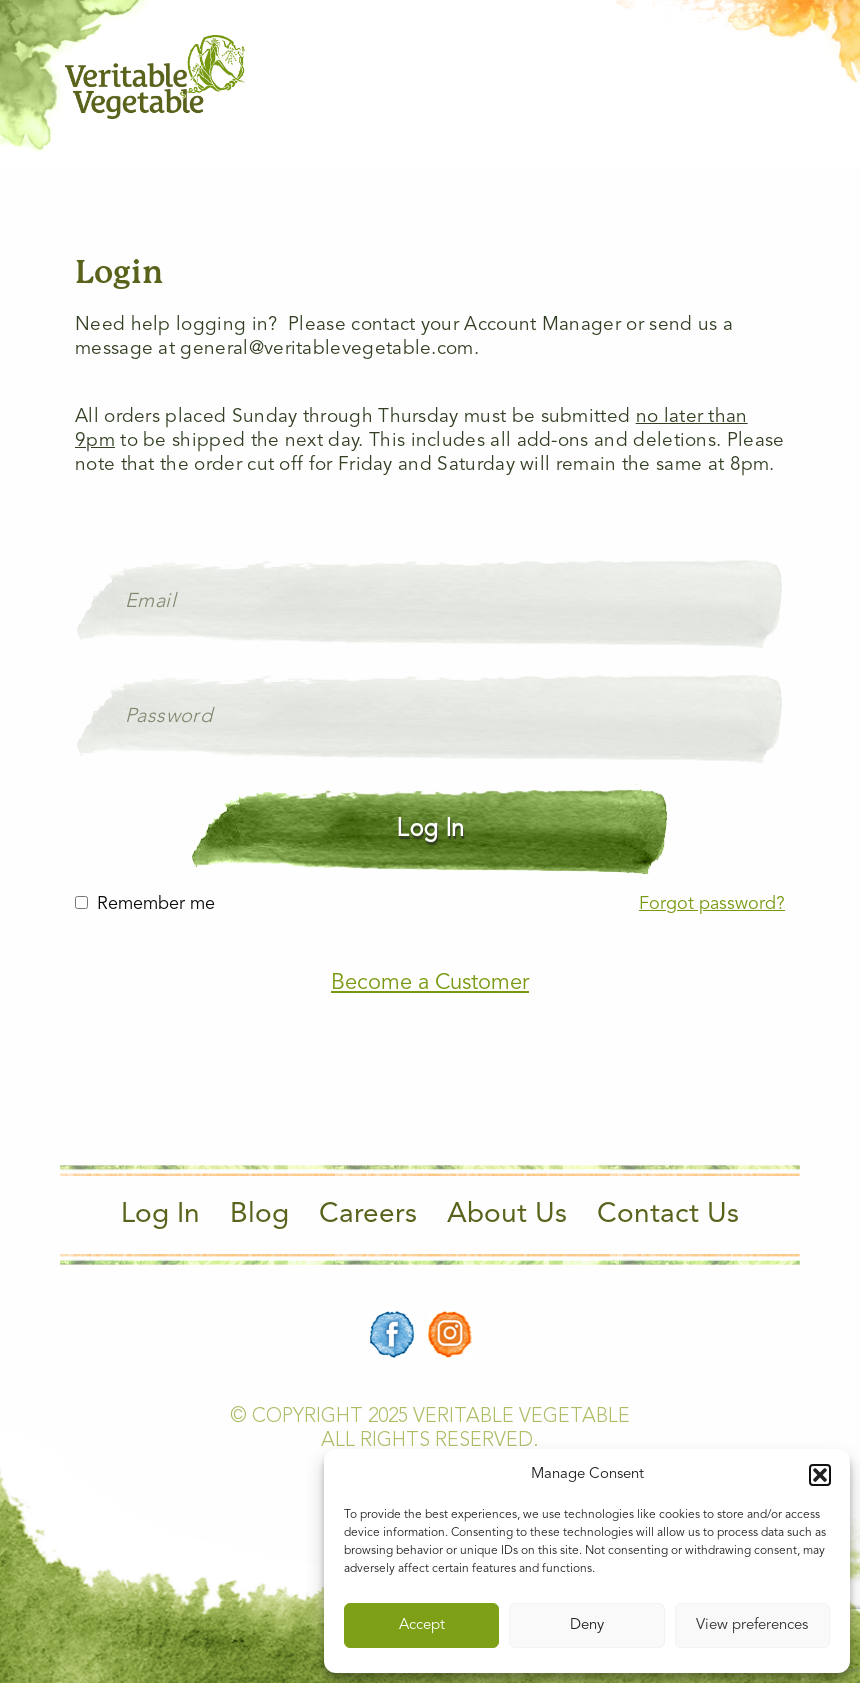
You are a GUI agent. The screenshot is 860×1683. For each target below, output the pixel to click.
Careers (368, 1215)
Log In (160, 1215)
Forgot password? (712, 904)
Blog (259, 1215)
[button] (820, 1475)
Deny (587, 1625)
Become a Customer (430, 983)
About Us (507, 1215)
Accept (422, 1625)
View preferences (752, 1625)
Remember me (156, 904)
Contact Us (668, 1215)
